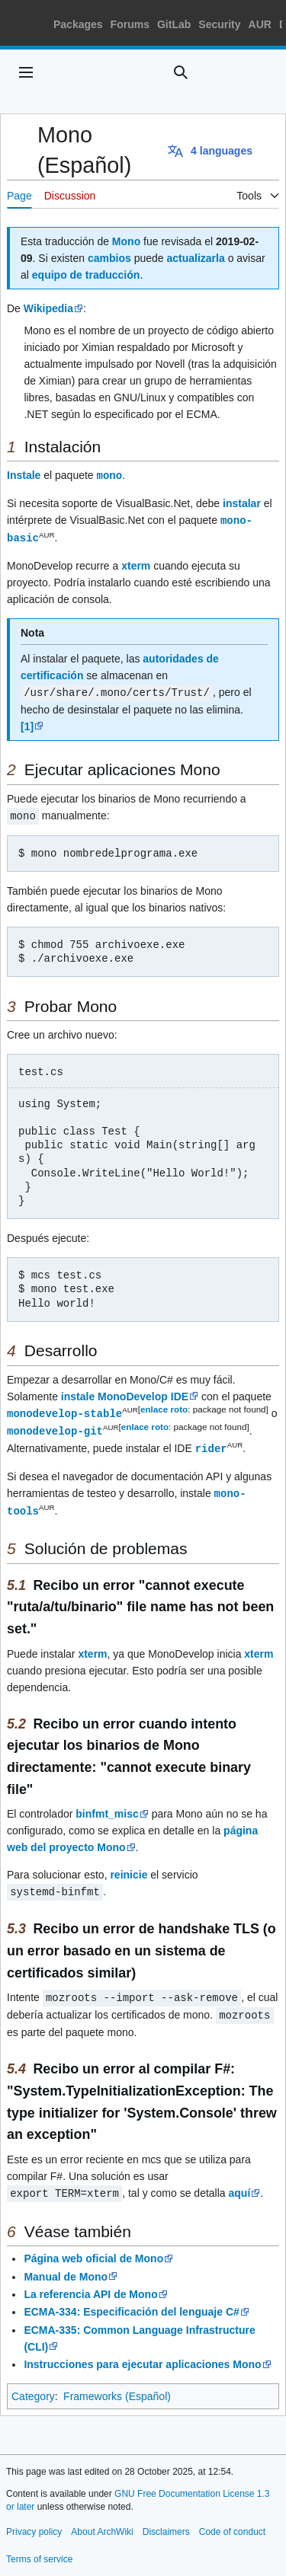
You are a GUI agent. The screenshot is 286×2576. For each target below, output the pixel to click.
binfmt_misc (107, 1806)
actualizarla (195, 258)
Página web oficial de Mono (93, 2248)
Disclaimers (166, 2521)
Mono (126, 241)
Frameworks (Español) (117, 2386)
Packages (78, 24)
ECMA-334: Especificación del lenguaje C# (131, 2301)
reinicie (128, 1867)
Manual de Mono (66, 2266)
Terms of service (39, 2548)
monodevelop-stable (64, 1409)
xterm (135, 563)
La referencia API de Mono (90, 2284)
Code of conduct (232, 2521)
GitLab (174, 24)
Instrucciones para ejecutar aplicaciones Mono (142, 2354)
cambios (109, 258)
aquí (239, 2183)
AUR (260, 24)
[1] (27, 723)
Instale (23, 475)
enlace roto (164, 1405)
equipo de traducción (86, 275)
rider (211, 1442)
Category (33, 2386)
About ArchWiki (102, 2521)
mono (110, 475)
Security (219, 24)
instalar (242, 502)
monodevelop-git (55, 1426)
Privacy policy (34, 2521)
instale (78, 1393)
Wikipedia (48, 308)
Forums (130, 24)
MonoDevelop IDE (143, 1393)
